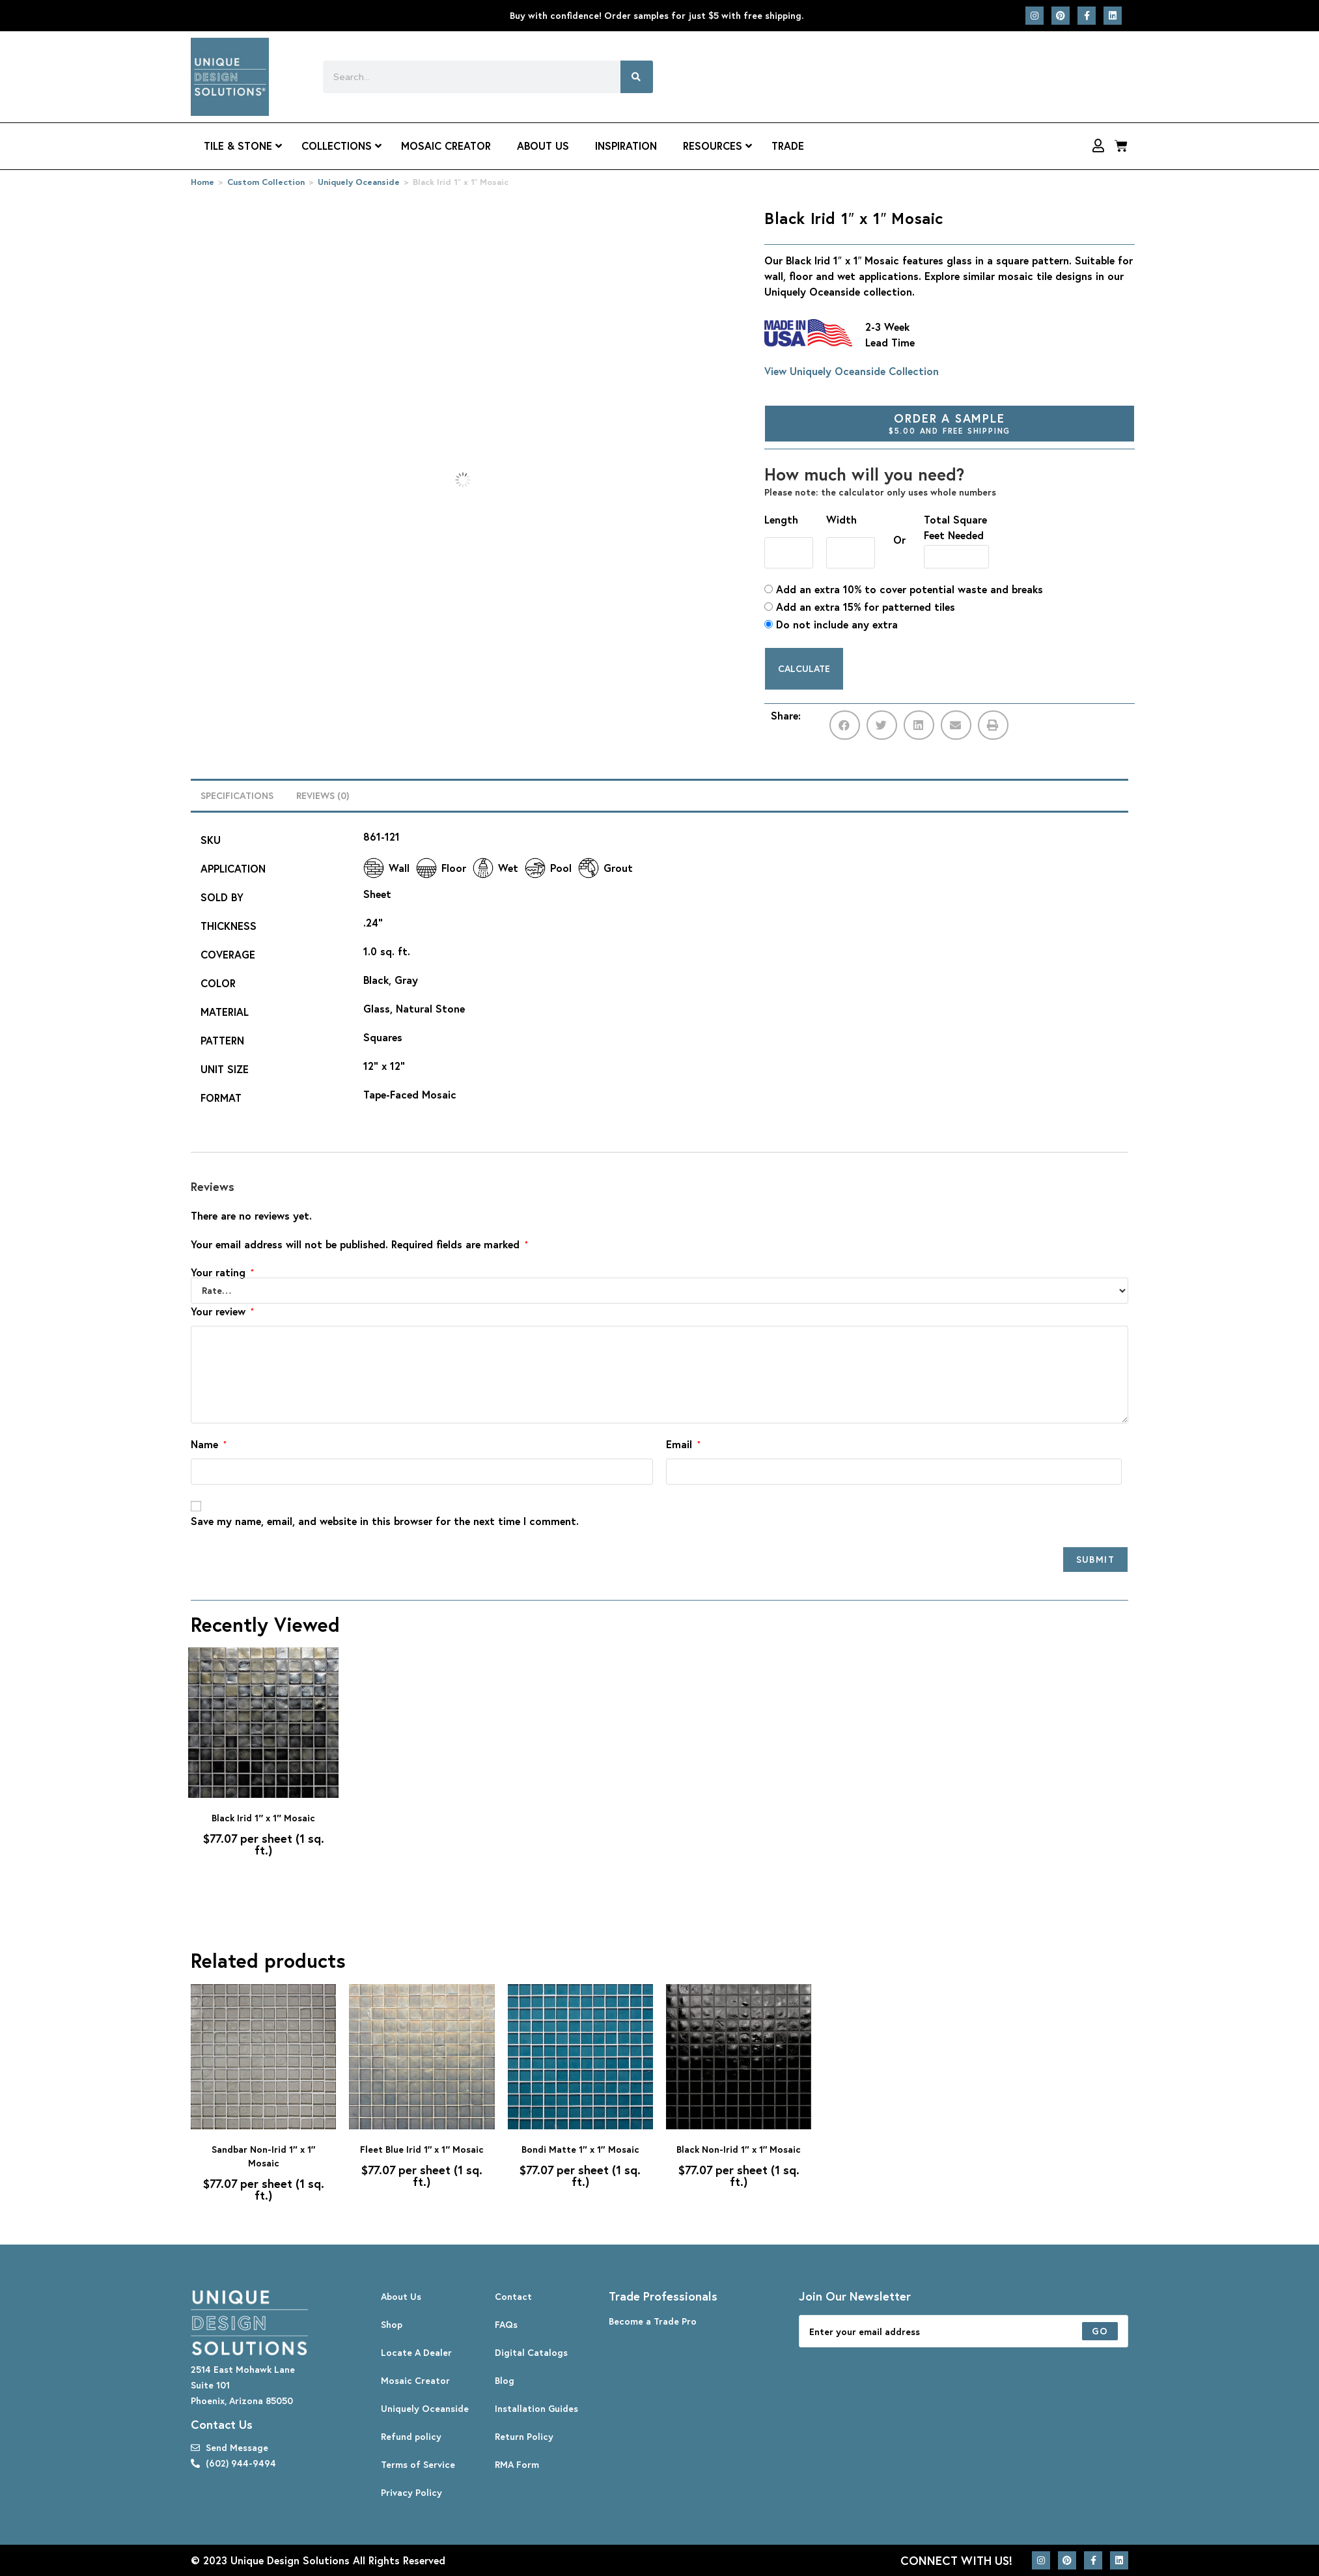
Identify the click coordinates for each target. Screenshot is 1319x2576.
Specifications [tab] (237, 795)
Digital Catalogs (531, 2352)
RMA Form (517, 2464)
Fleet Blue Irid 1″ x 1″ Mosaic (422, 2149)
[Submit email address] (1099, 2331)
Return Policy (524, 2436)
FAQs (506, 2324)
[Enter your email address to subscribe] (963, 2331)
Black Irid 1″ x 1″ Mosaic (263, 1818)
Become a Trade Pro (653, 2321)
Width (841, 519)
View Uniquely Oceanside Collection (851, 371)
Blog (504, 2380)
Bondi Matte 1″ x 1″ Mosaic (580, 2149)
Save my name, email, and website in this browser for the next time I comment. (385, 1521)
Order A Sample (949, 423)
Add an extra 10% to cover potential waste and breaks (903, 589)
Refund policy (411, 2436)
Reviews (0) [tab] (322, 795)
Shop (391, 2324)
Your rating (222, 1272)
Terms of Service (418, 2464)
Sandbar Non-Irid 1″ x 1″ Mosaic (263, 2156)
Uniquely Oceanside (359, 182)
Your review (222, 1311)
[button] (844, 725)
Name (209, 1444)
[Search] (636, 77)
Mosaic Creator (415, 2380)
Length (781, 519)
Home (202, 182)
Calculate (804, 668)
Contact (513, 2296)
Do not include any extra (831, 624)
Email (683, 1444)
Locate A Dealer (416, 2352)
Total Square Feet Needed (955, 527)
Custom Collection (266, 182)
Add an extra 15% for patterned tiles (859, 606)
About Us (401, 2296)
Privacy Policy (411, 2492)
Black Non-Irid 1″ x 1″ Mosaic (738, 2149)
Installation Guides (536, 2408)
